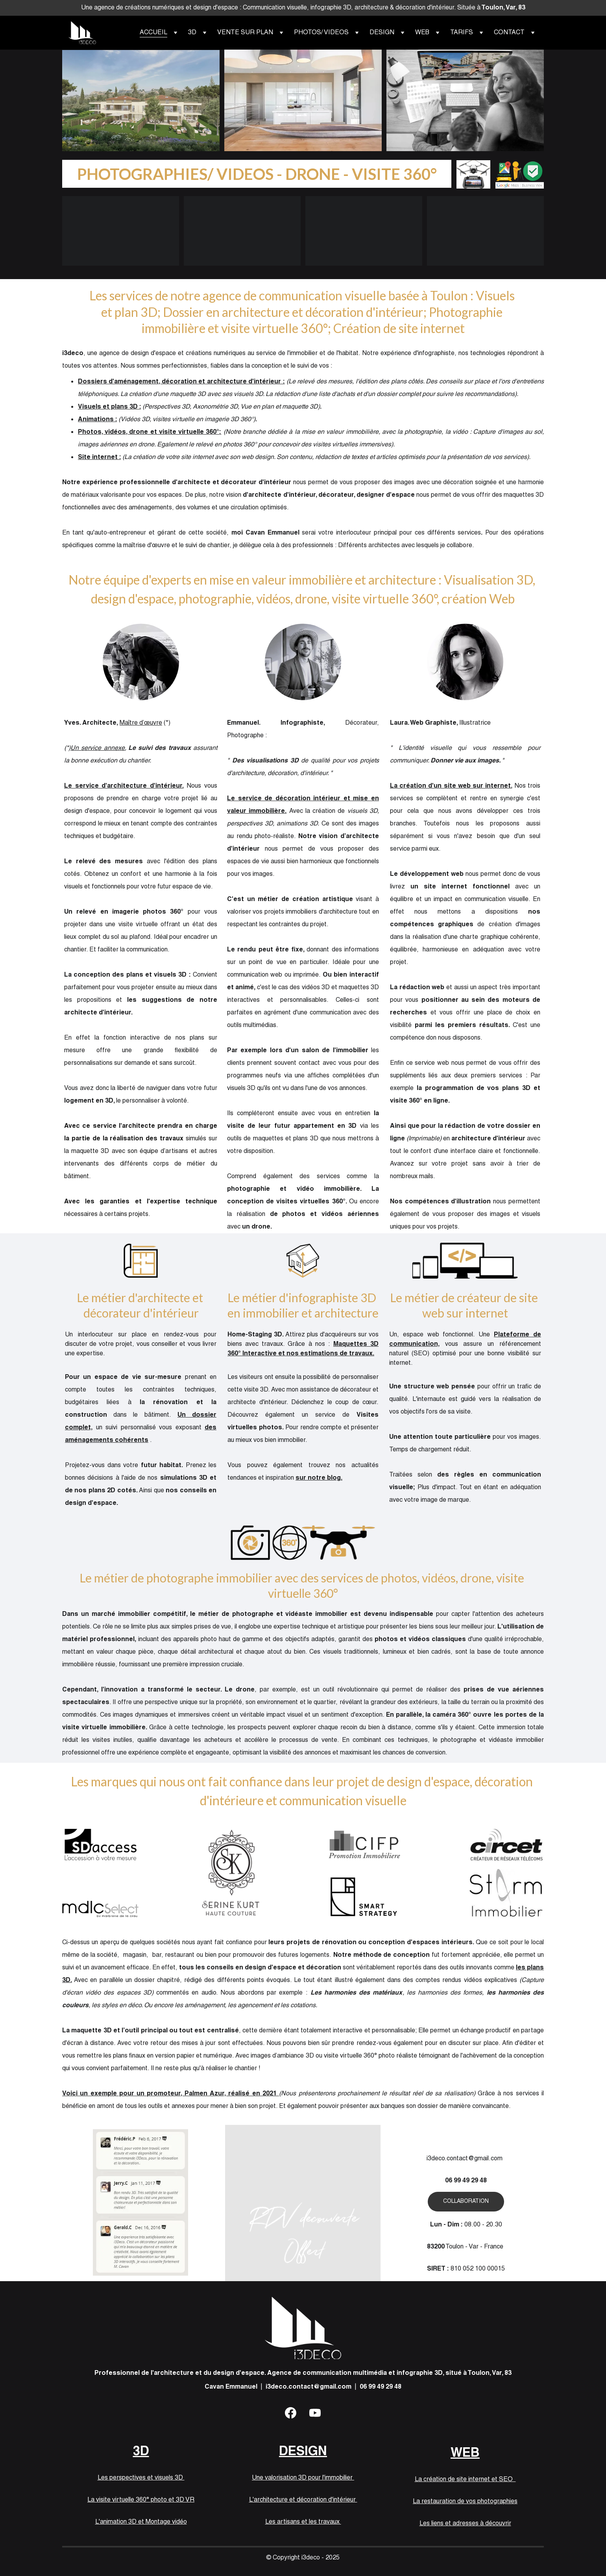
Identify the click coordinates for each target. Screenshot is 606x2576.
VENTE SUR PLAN (245, 32)
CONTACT (509, 32)
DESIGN (303, 100)
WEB (465, 101)
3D (141, 100)
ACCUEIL (153, 32)
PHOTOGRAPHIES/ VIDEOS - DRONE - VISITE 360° (257, 174)
